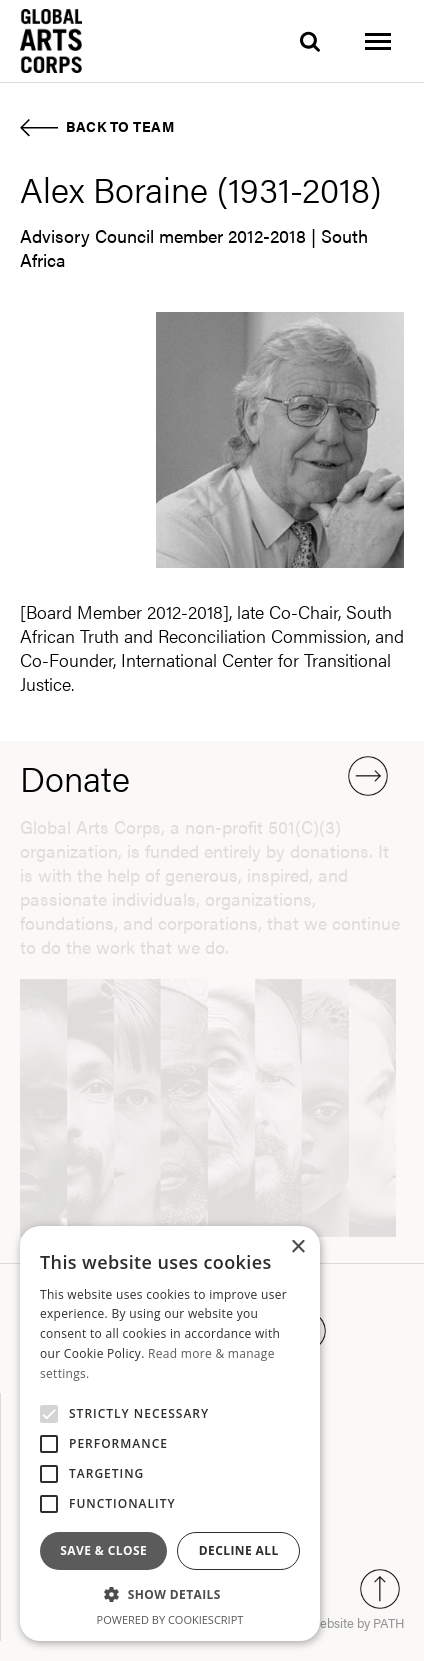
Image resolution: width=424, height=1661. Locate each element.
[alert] (170, 1433)
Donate (204, 778)
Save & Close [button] (103, 1550)
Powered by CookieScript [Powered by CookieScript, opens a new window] (170, 1619)
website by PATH (357, 1622)
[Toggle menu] (378, 41)
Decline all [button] (239, 1550)
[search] (310, 41)
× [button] (297, 1247)
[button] (170, 1595)
